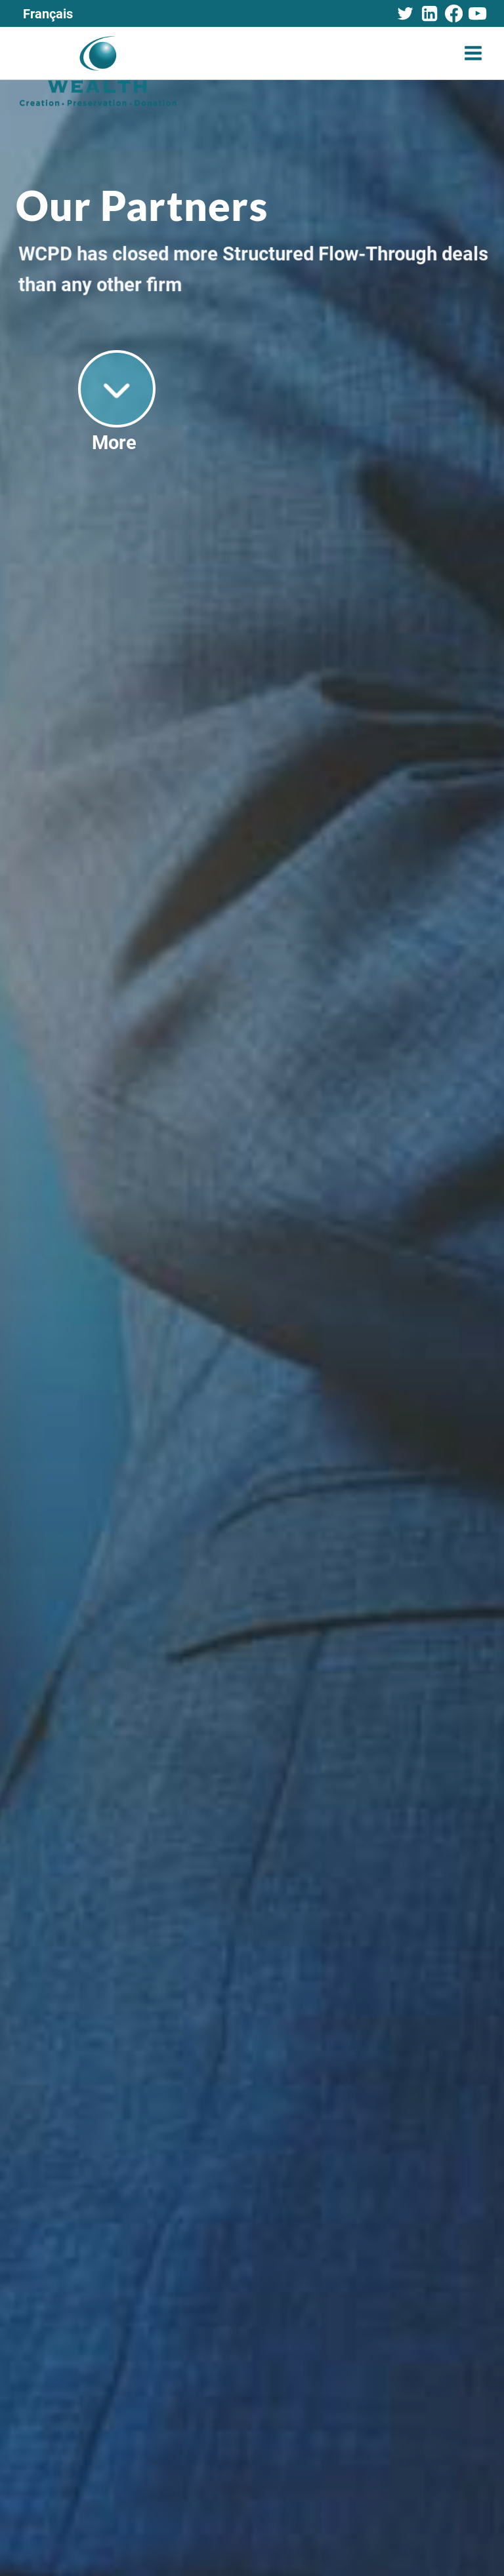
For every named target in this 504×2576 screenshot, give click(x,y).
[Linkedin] (429, 13)
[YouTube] (477, 13)
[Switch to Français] (47, 13)
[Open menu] (472, 53)
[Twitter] (405, 13)
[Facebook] (453, 13)
